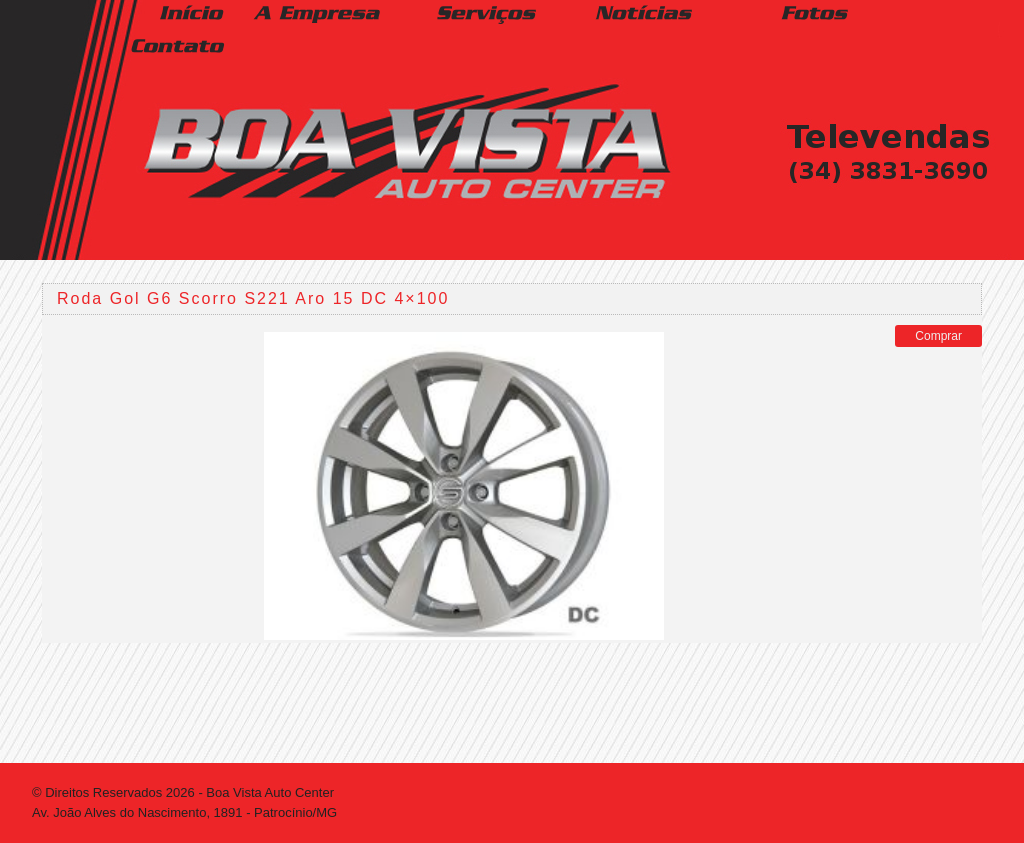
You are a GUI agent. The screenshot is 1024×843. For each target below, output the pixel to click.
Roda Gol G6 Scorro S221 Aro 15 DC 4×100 (253, 298)
